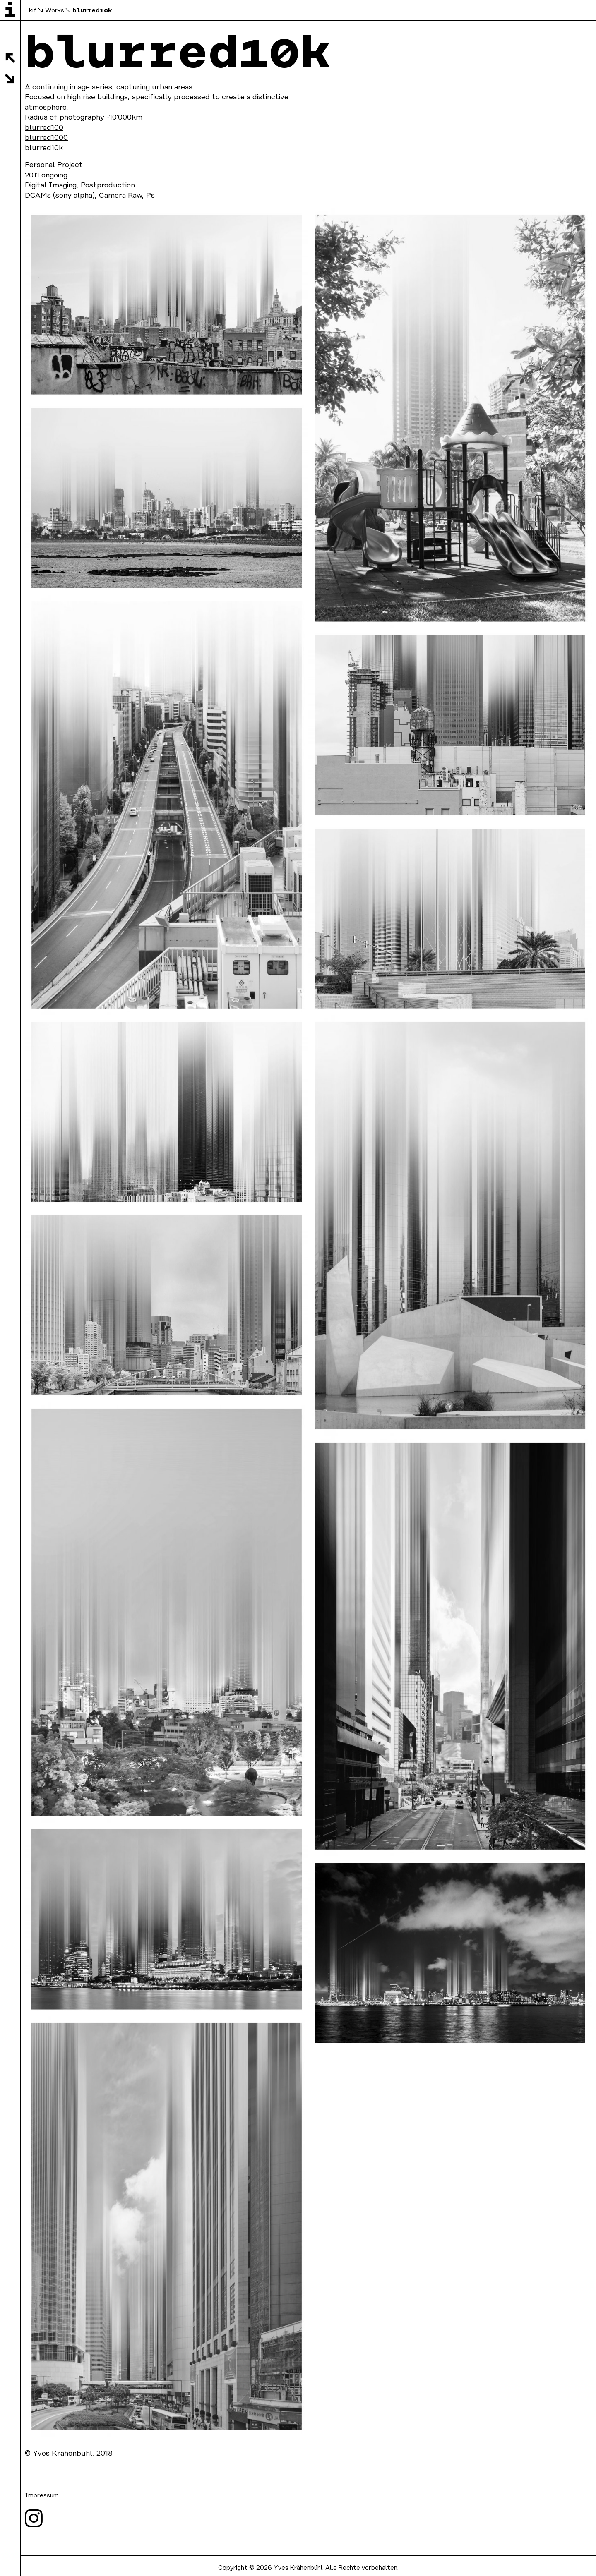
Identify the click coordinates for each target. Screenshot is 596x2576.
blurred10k (92, 10)
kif (33, 10)
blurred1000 (46, 137)
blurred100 (44, 128)
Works (54, 10)
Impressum (42, 2495)
